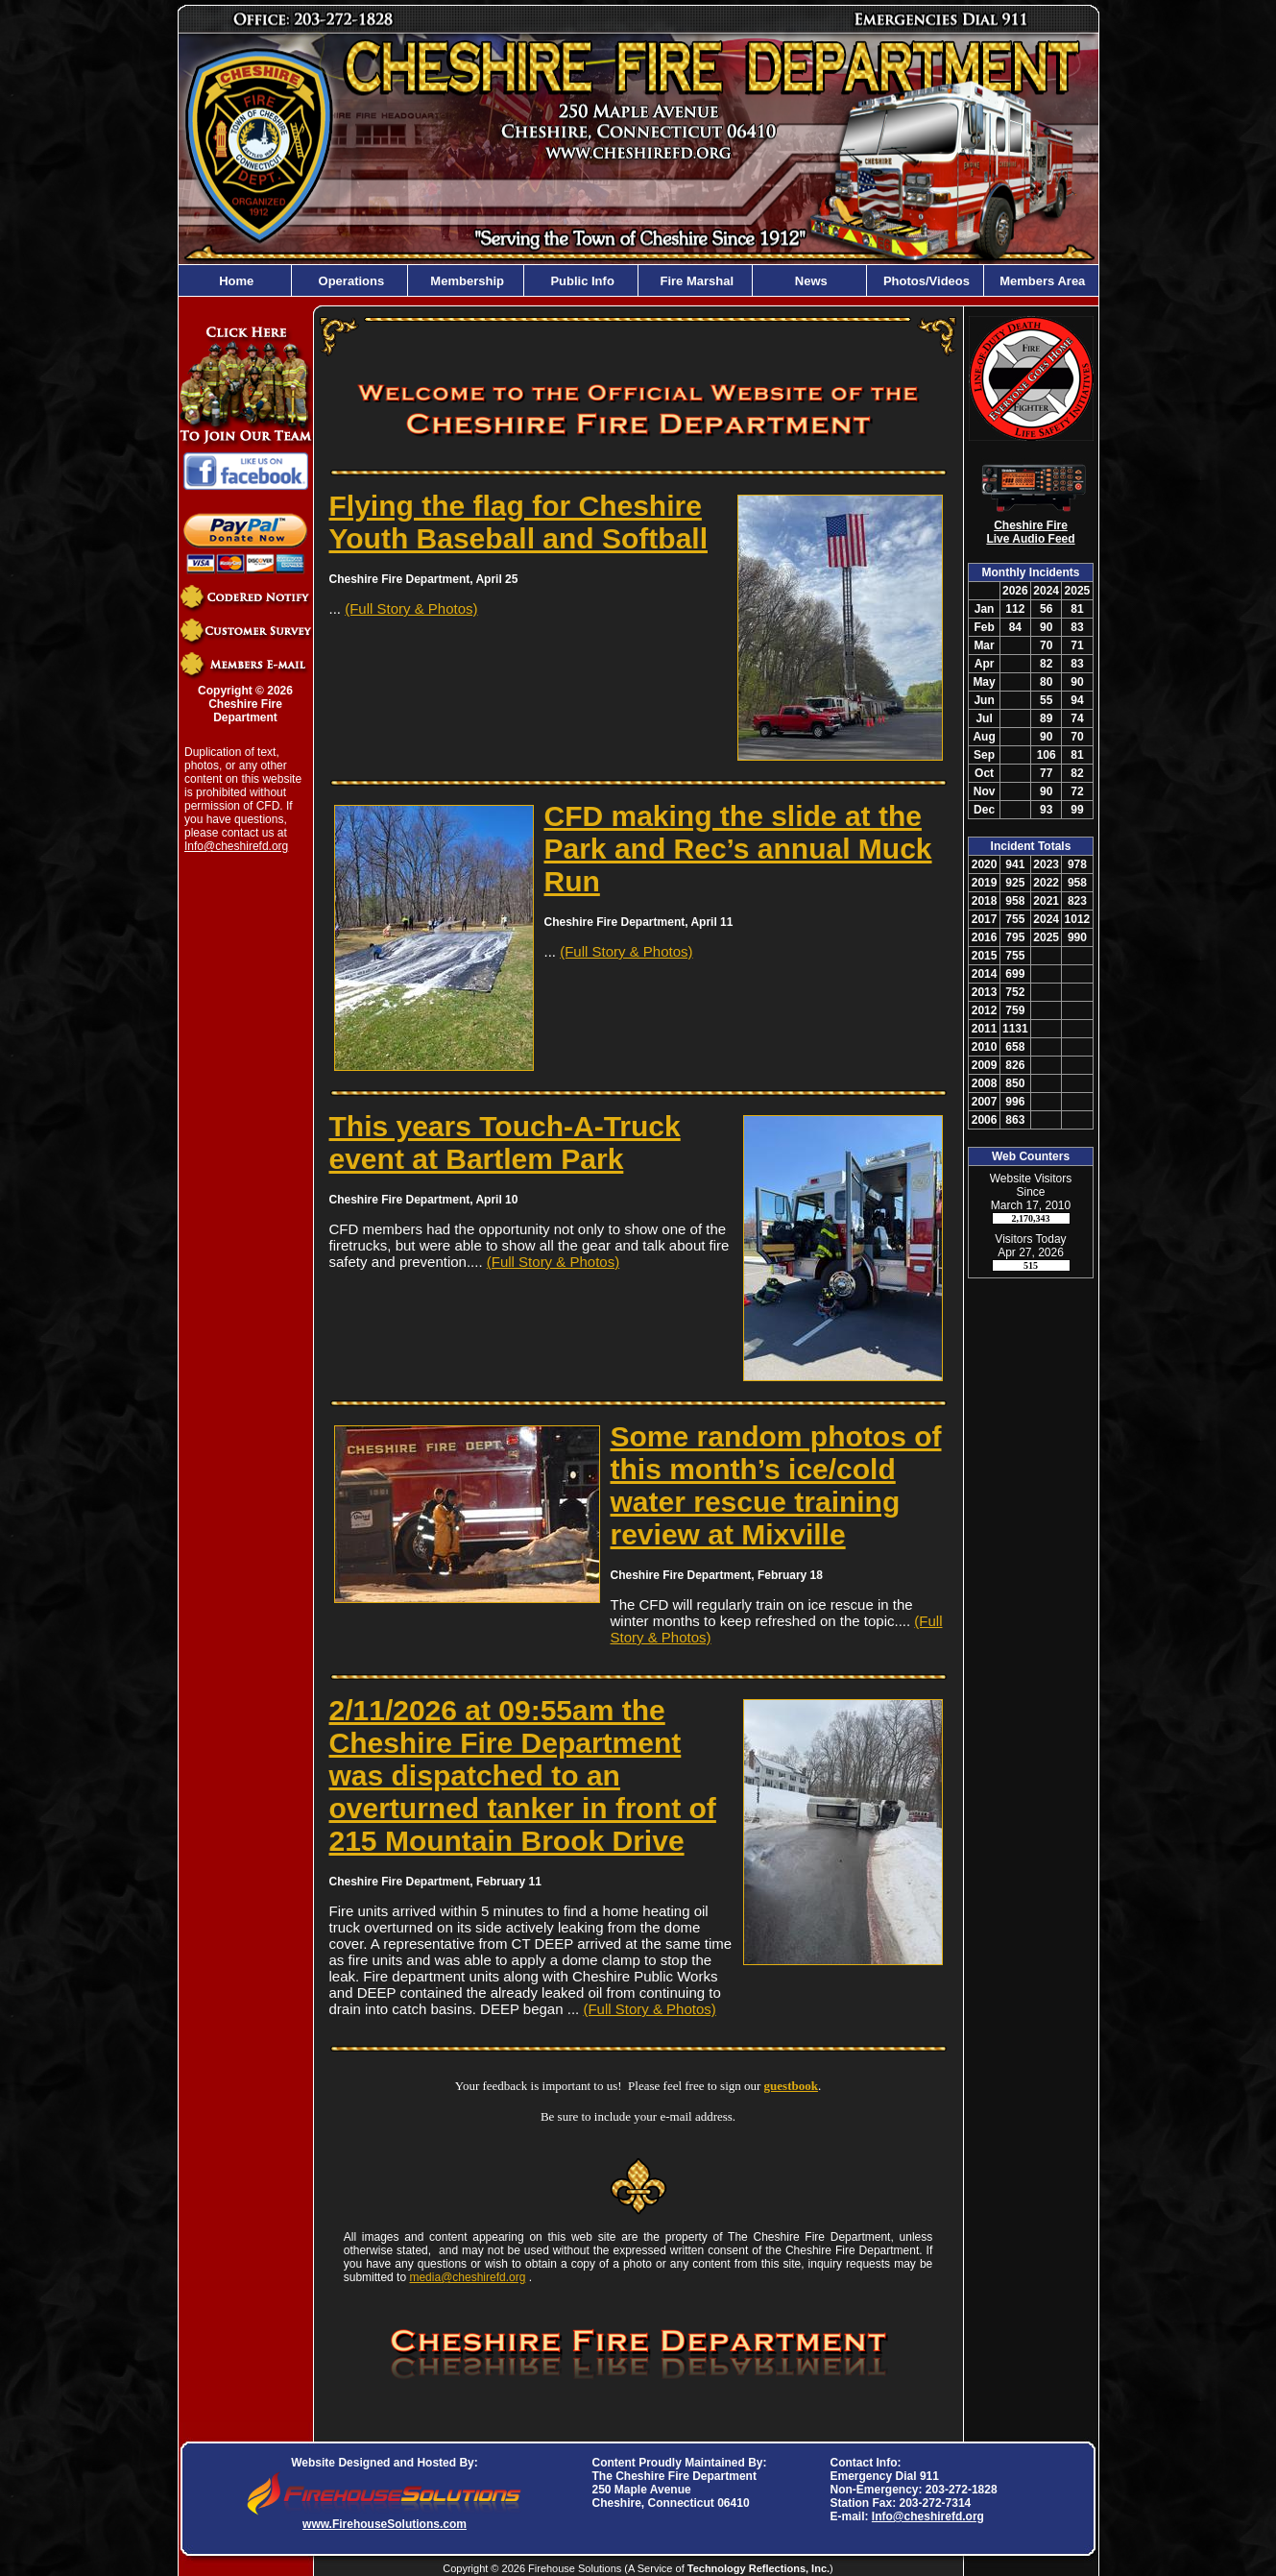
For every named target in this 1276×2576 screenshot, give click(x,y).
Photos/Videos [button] (924, 281)
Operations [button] (349, 281)
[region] (638, 280)
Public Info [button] (580, 281)
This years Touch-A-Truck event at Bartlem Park (505, 1142)
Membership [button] (465, 281)
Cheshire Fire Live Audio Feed (1030, 532)
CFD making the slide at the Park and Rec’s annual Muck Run (738, 848)
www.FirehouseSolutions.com (384, 2524)
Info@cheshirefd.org (236, 846)
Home (235, 281)
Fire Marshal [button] (695, 281)
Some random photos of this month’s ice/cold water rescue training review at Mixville (776, 1485)
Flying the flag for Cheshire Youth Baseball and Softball (518, 522)
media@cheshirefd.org (467, 2277)
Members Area (1041, 281)
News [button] (809, 281)
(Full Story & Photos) (411, 608)
